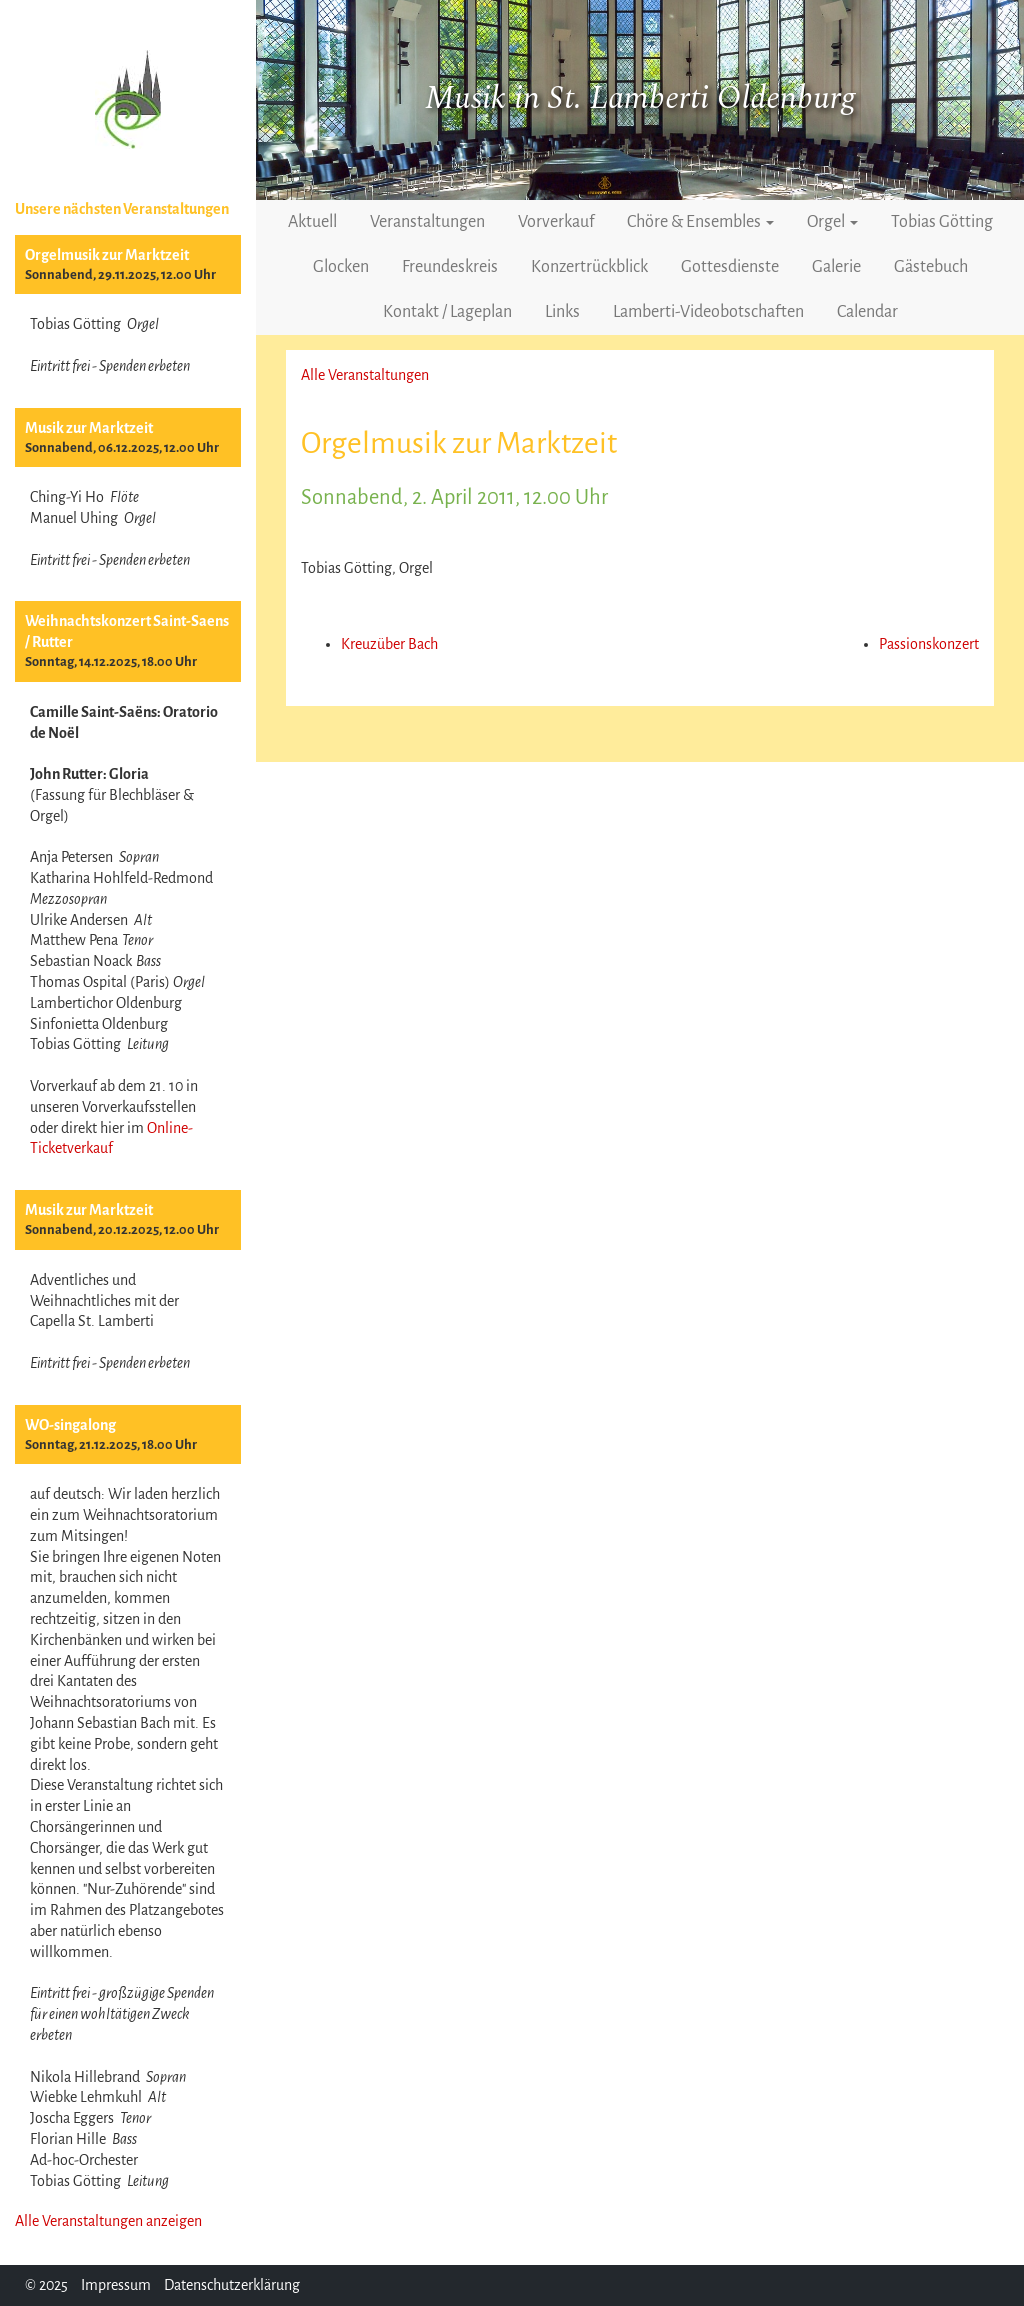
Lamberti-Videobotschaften (708, 312)
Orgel (832, 222)
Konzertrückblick (589, 267)
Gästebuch (931, 267)
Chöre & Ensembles (700, 222)
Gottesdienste (730, 267)
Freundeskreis (450, 267)
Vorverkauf (556, 222)
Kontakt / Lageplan (447, 312)
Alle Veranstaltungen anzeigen (108, 2221)
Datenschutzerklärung (232, 2285)
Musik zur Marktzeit (89, 428)
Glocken (341, 267)
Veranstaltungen (427, 222)
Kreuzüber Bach (389, 644)
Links (562, 312)
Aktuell (312, 222)
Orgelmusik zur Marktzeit (107, 255)
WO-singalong (70, 1425)
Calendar (867, 312)
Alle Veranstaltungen (365, 375)
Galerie (836, 267)
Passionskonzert (929, 644)
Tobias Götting (942, 222)
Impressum (116, 2285)
